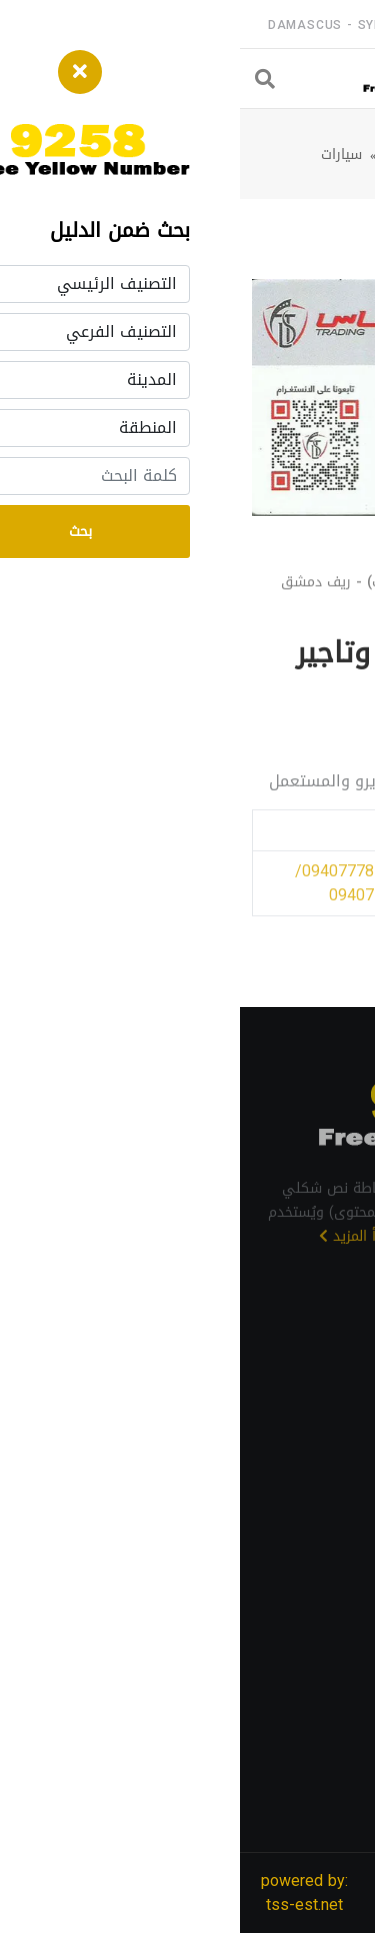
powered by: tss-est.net (64, 1893)
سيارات (101, 154)
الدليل (253, 154)
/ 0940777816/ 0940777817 (289, 900)
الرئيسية (328, 154)
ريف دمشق (179, 154)
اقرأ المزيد (116, 1255)
